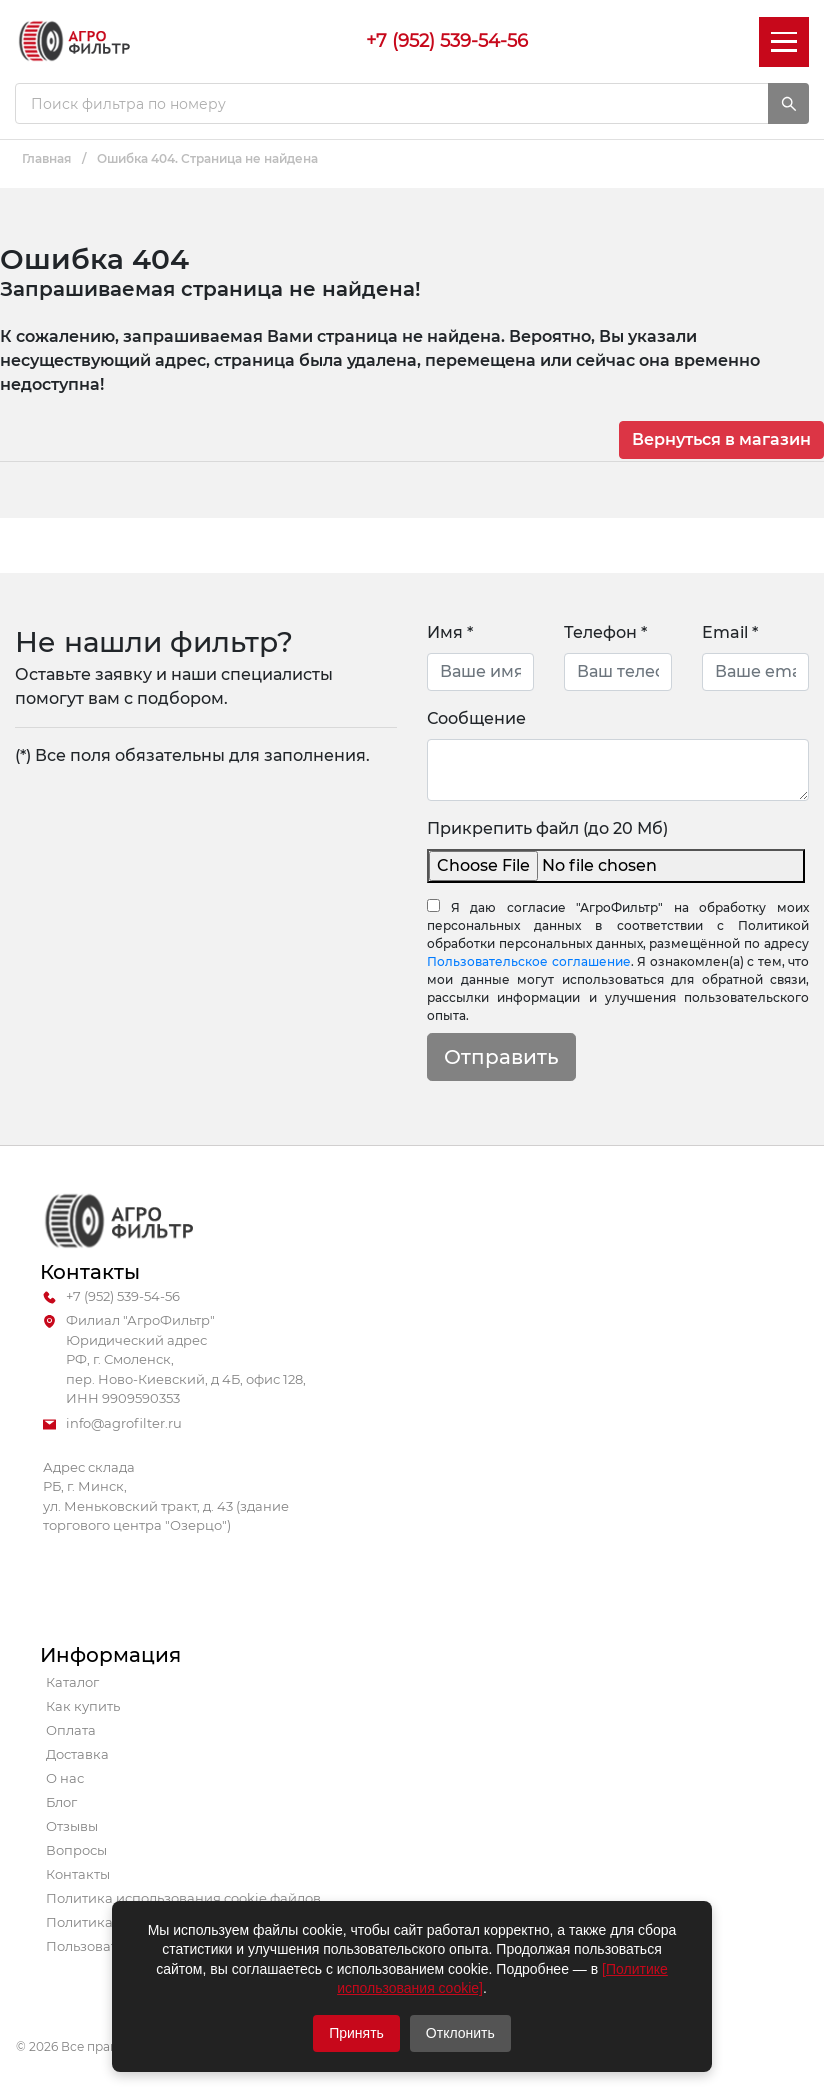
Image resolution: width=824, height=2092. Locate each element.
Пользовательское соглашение (529, 961)
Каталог (72, 1682)
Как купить (83, 1706)
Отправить (501, 1057)
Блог (61, 1802)
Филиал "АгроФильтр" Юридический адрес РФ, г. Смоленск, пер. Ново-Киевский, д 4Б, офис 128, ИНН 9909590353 (174, 1360)
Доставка (77, 1754)
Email (730, 632)
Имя (450, 632)
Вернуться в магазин (721, 439)
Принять (356, 2033)
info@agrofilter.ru (112, 1424)
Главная (46, 158)
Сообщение (476, 718)
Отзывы (72, 1826)
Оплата (71, 1730)
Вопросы (76, 1850)
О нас (65, 1778)
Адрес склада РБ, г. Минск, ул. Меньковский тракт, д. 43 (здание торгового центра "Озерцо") (166, 1496)
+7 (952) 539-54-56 (447, 41)
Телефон (605, 632)
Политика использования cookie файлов (183, 1898)
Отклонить (460, 2033)
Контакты (78, 1874)
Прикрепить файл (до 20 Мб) (547, 828)
